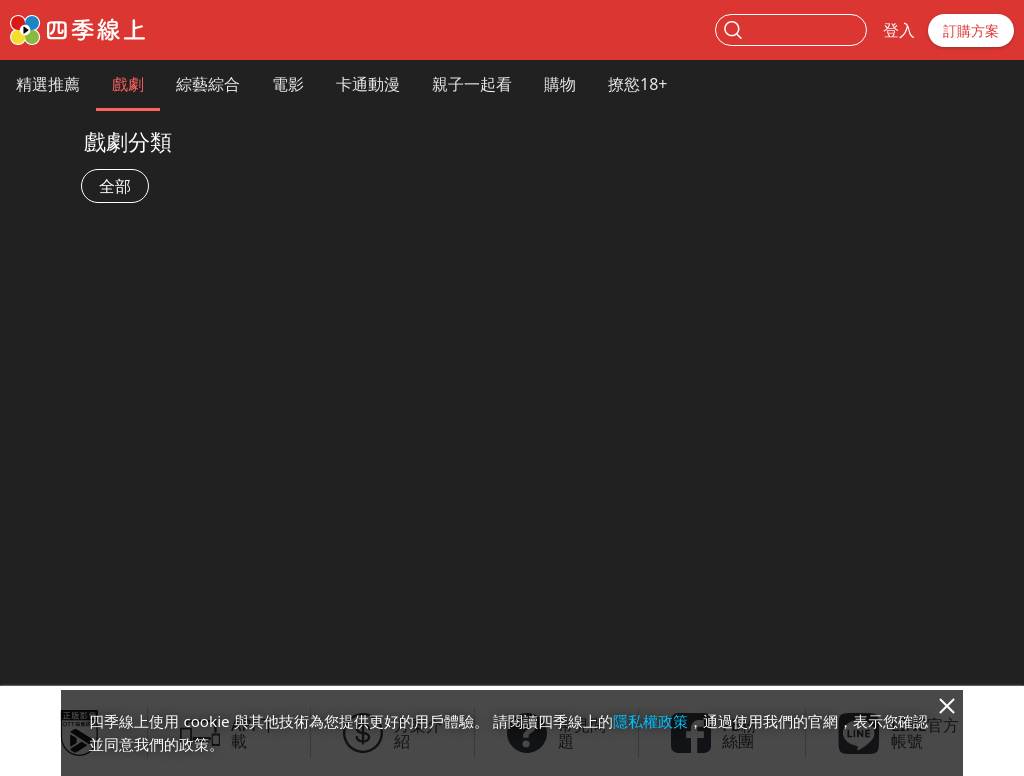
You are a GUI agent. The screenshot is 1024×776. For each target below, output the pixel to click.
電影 (288, 84)
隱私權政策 (650, 721)
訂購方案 (971, 30)
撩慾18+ (637, 84)
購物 (560, 84)
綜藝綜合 (208, 84)
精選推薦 (48, 84)
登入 (899, 30)
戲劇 (128, 84)
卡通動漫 (368, 84)
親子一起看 (472, 84)
